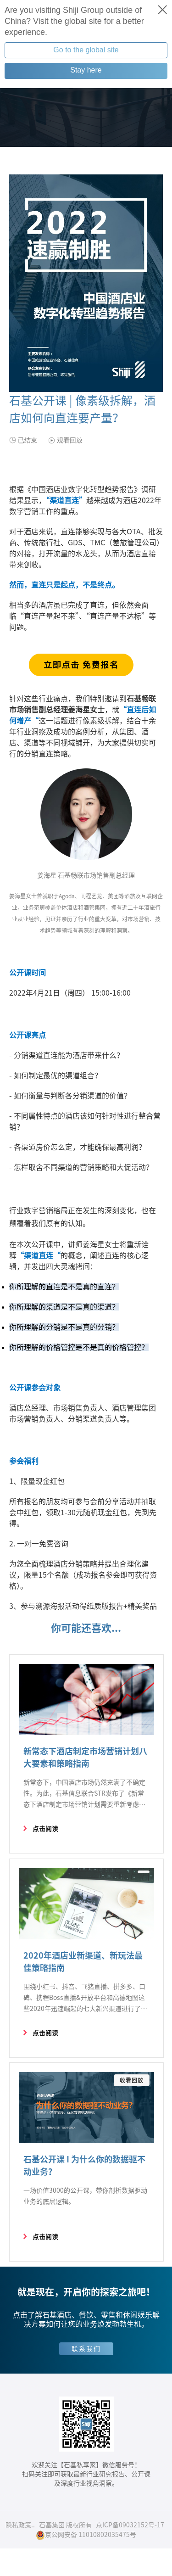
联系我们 (86, 2349)
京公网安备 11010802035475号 (86, 2535)
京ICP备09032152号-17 (130, 2525)
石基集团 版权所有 (65, 2525)
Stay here (85, 70)
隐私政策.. (20, 2525)
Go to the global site (85, 50)
